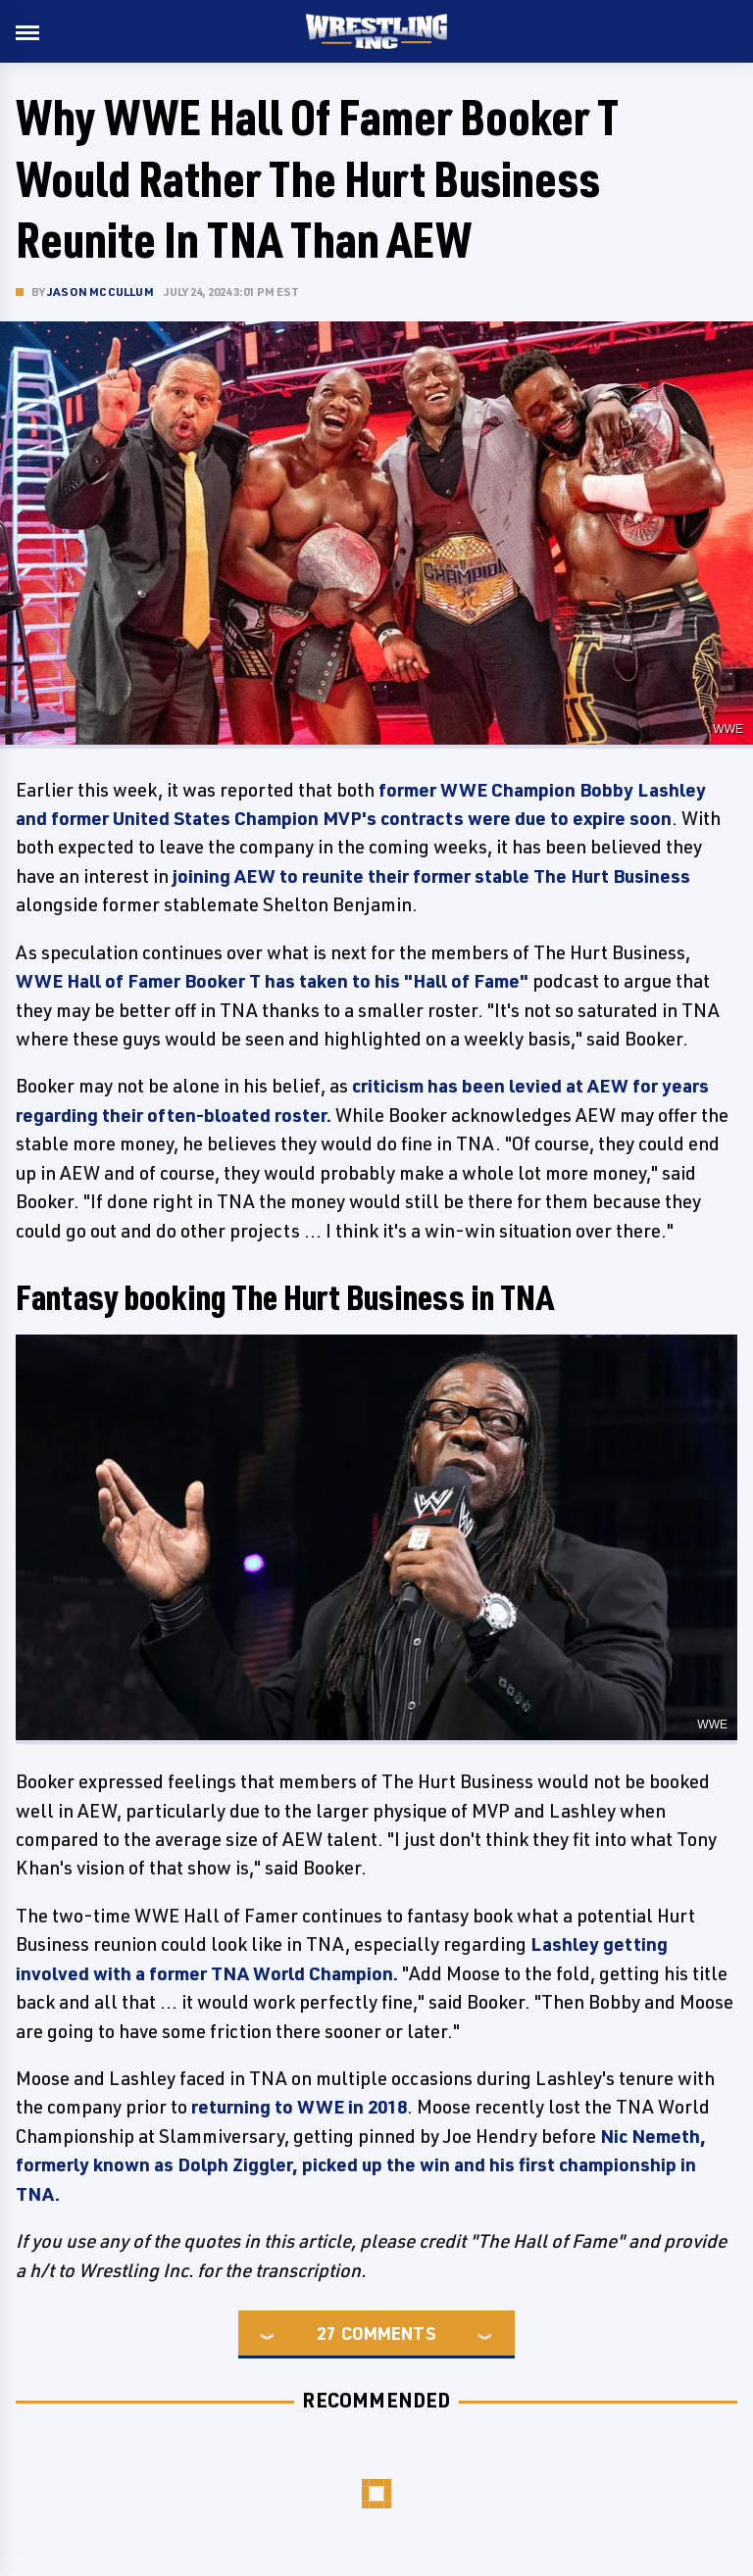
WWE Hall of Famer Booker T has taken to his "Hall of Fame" (272, 981)
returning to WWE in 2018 (299, 2106)
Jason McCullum (100, 291)
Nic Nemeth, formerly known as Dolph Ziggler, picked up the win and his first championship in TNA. (361, 2165)
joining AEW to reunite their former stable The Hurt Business (431, 876)
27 (326, 2333)
